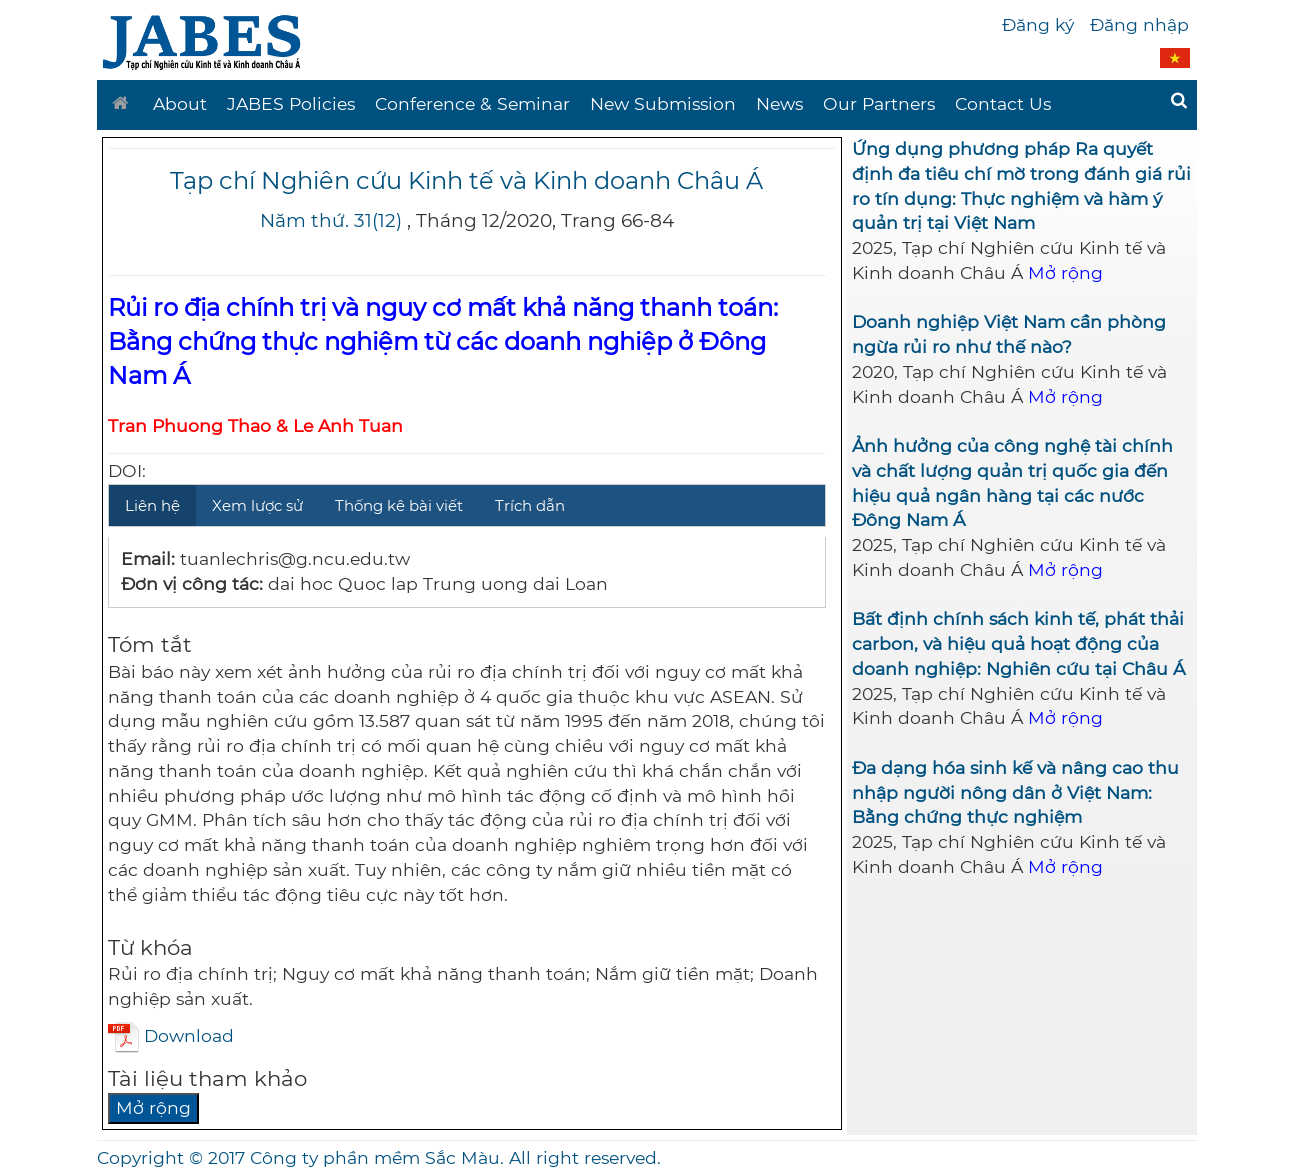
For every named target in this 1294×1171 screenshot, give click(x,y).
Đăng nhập (1139, 24)
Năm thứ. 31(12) (331, 220)
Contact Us (1003, 103)
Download (171, 1035)
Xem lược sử (257, 505)
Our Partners (879, 103)
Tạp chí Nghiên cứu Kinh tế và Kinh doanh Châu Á (466, 180)
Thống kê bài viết (399, 505)
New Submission (663, 103)
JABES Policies (291, 103)
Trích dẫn (530, 505)
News (779, 103)
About (180, 103)
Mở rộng (153, 1107)
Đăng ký (1038, 24)
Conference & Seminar (472, 103)
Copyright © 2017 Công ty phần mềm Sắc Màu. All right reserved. (379, 1157)
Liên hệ (152, 505)
